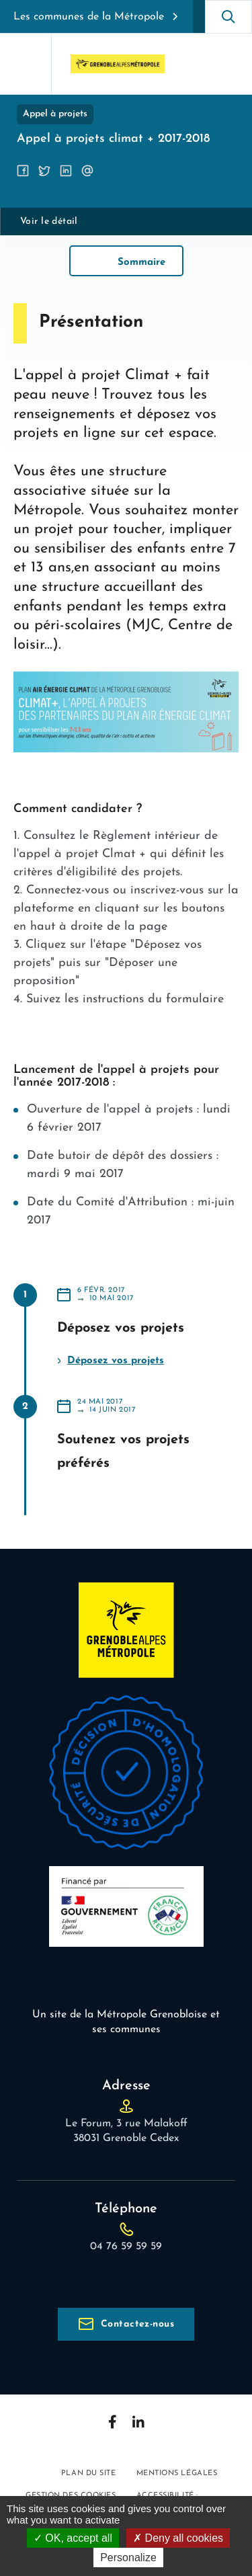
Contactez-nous (137, 2324)
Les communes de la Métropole (88, 16)
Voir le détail (49, 221)
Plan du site (88, 2473)
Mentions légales (177, 2473)
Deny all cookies (178, 2538)
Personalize (128, 2557)
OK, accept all (73, 2538)
